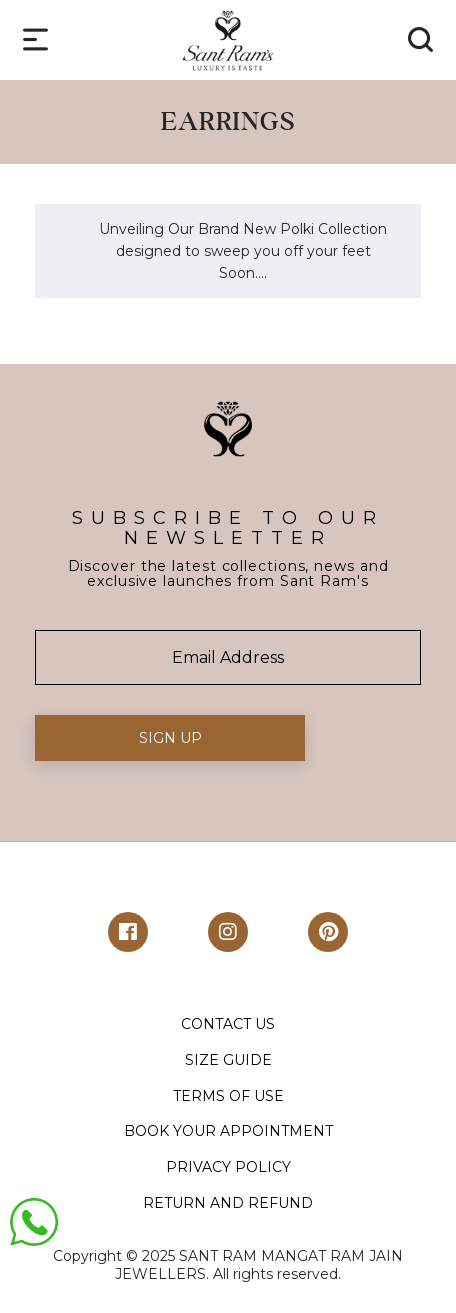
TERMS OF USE (228, 1096)
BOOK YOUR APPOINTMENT (228, 1131)
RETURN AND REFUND (228, 1203)
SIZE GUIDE (228, 1060)
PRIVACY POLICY (228, 1167)
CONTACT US (228, 1024)
